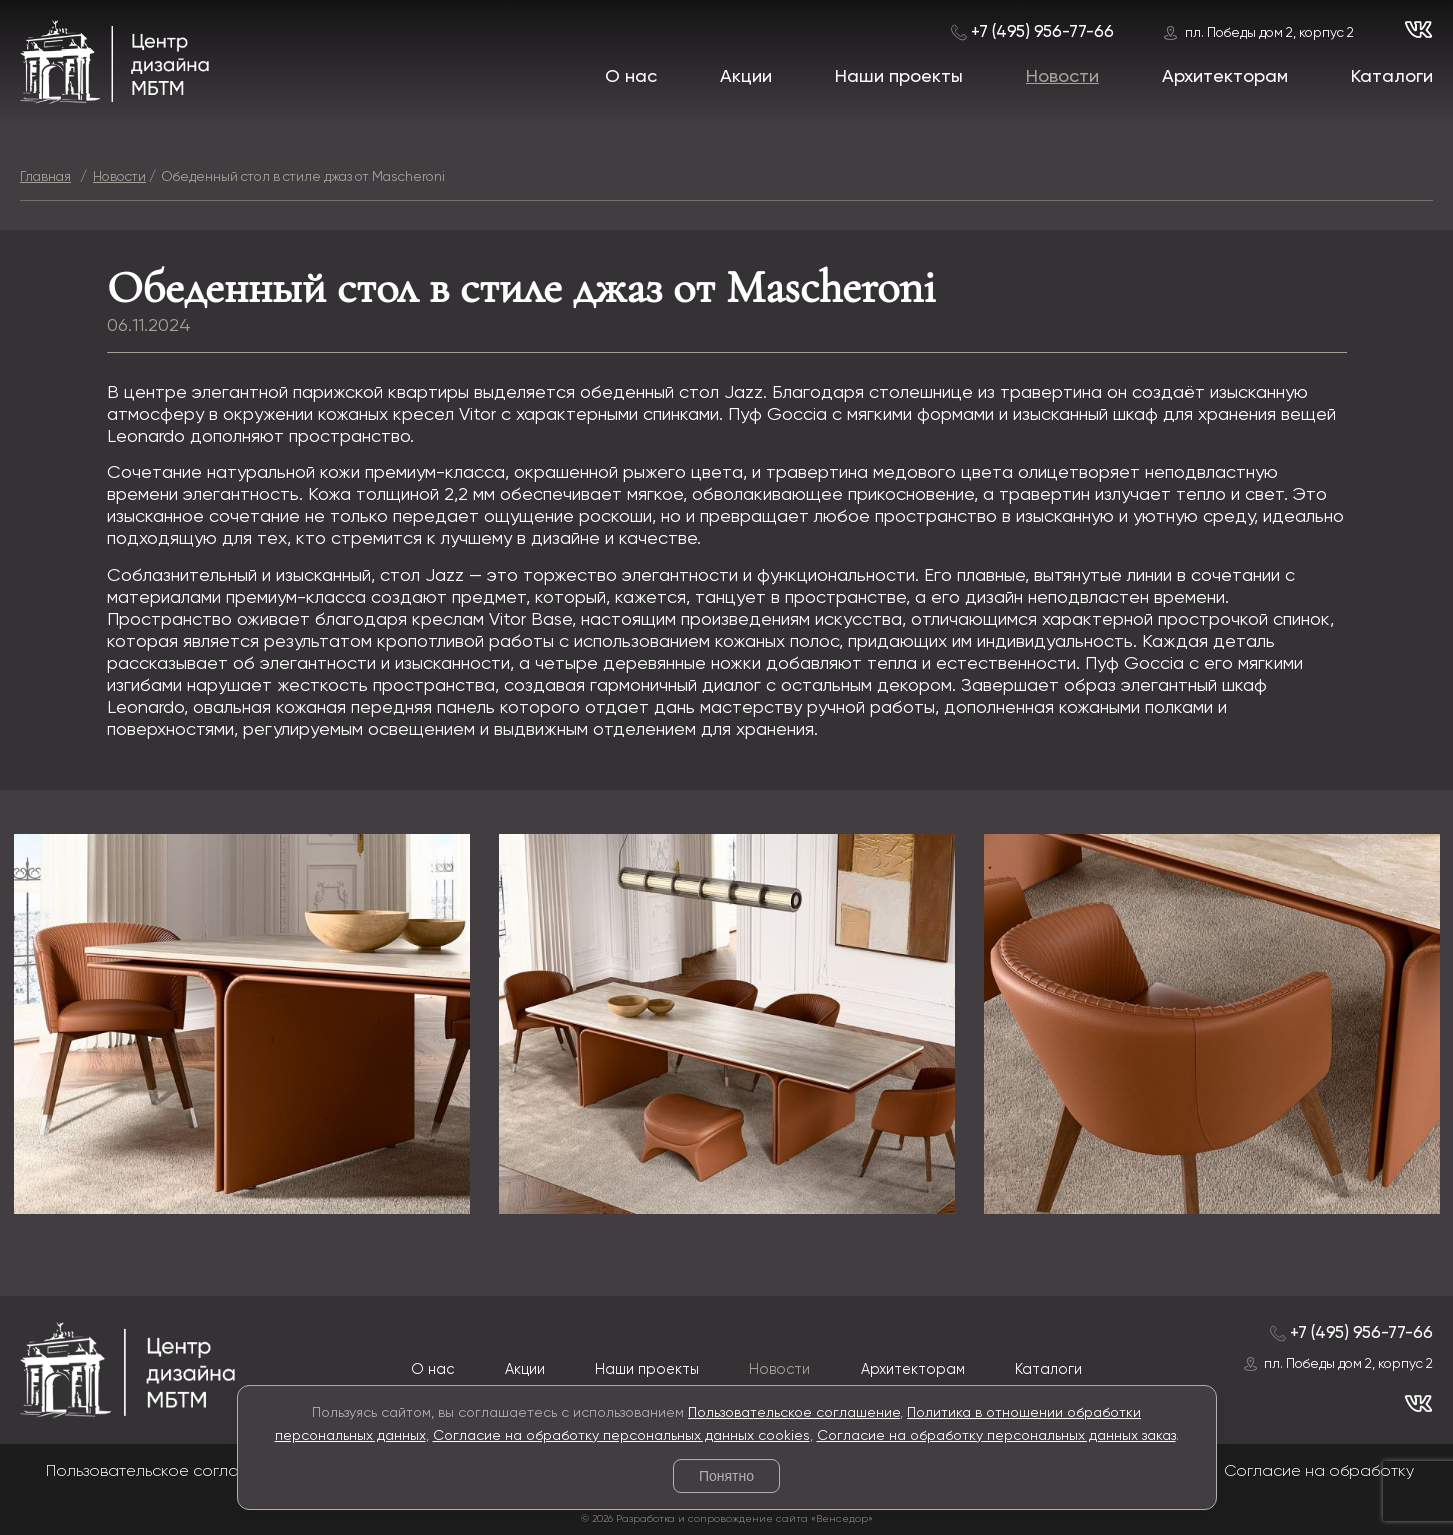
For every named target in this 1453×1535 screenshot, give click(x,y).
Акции (746, 77)
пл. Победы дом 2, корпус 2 (1269, 33)
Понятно (726, 1476)
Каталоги (1392, 77)
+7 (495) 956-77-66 (1042, 32)
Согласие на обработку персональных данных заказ (996, 1436)
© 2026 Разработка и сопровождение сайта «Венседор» (727, 1519)
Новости (1062, 77)
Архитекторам (1225, 77)
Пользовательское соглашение (794, 1413)
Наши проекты (899, 77)
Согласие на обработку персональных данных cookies (621, 1436)
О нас (631, 77)
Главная (45, 177)
